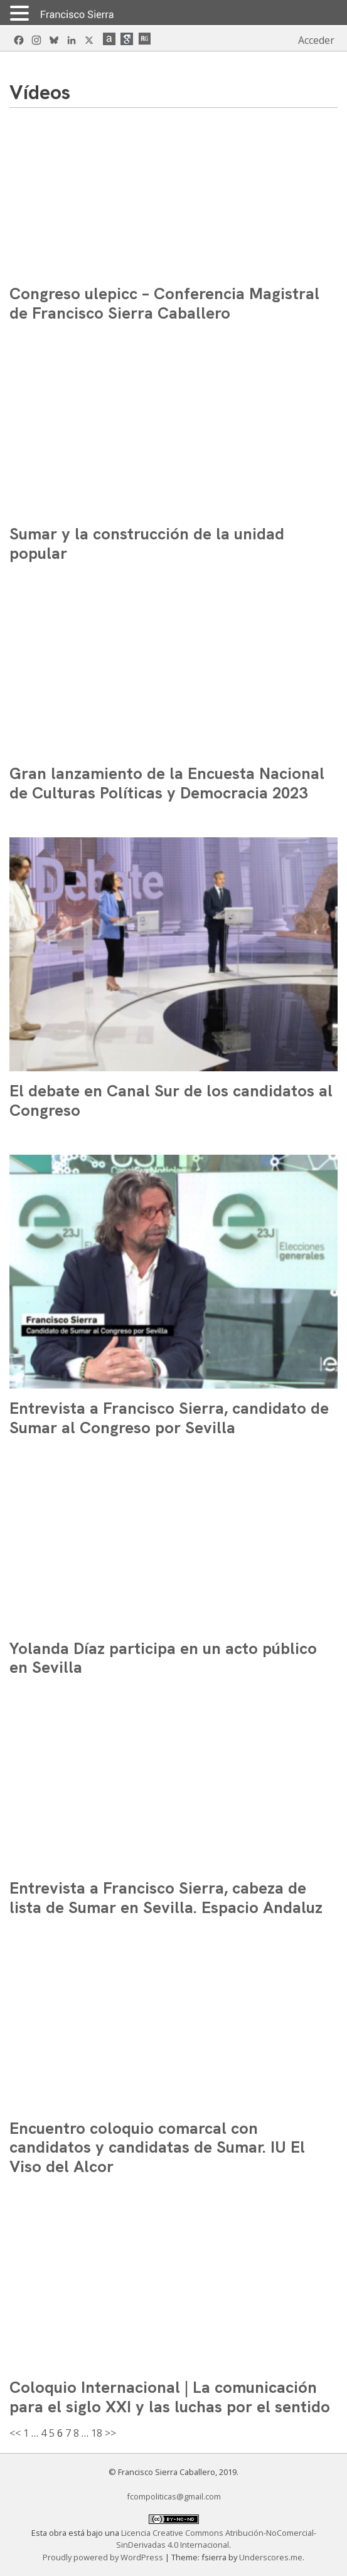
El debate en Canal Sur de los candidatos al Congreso (171, 1100)
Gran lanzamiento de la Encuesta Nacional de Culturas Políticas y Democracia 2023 (166, 783)
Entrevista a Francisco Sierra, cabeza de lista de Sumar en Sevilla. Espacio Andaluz (166, 1897)
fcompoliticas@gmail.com (174, 2496)
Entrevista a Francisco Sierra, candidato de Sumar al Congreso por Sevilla (169, 1417)
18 (96, 2433)
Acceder (316, 40)
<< (15, 2433)
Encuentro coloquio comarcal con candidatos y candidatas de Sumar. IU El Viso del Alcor (157, 2147)
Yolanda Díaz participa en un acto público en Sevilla (163, 1658)
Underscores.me (270, 2557)
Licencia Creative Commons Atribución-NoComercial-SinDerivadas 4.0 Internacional (216, 2538)
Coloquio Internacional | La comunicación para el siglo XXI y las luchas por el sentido (169, 2397)
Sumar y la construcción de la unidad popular (146, 543)
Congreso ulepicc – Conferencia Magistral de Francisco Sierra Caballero (164, 303)
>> (110, 2433)
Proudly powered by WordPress (104, 2557)
